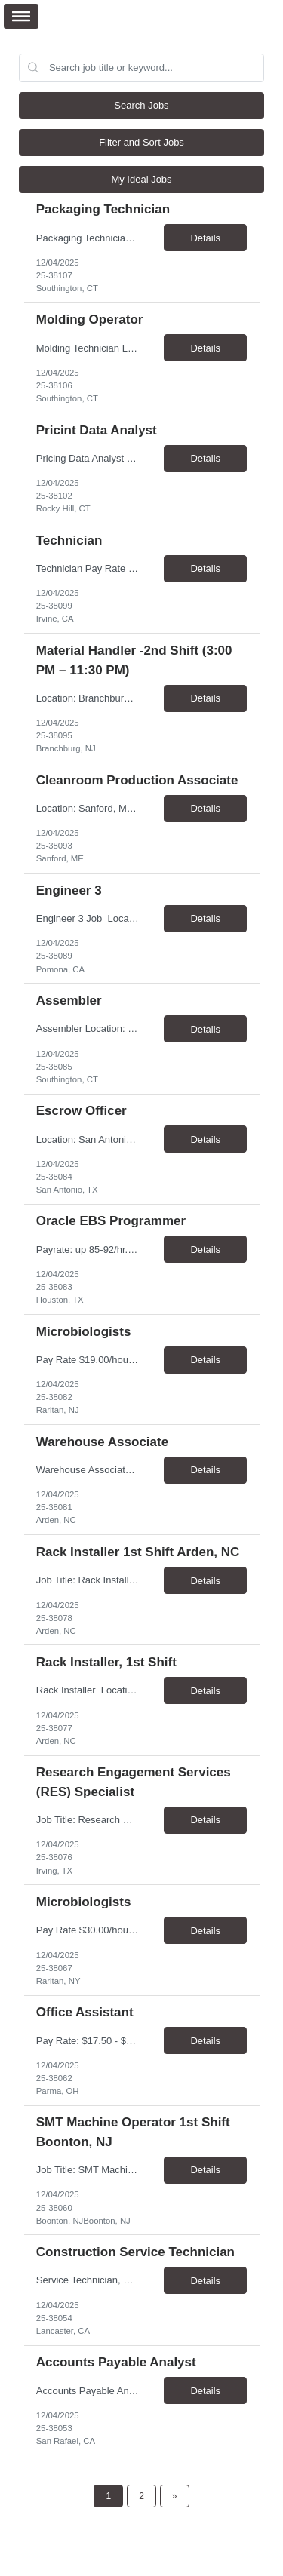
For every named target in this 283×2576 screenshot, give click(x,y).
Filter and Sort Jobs (141, 142)
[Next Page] (174, 2496)
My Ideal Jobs (141, 179)
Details (205, 238)
